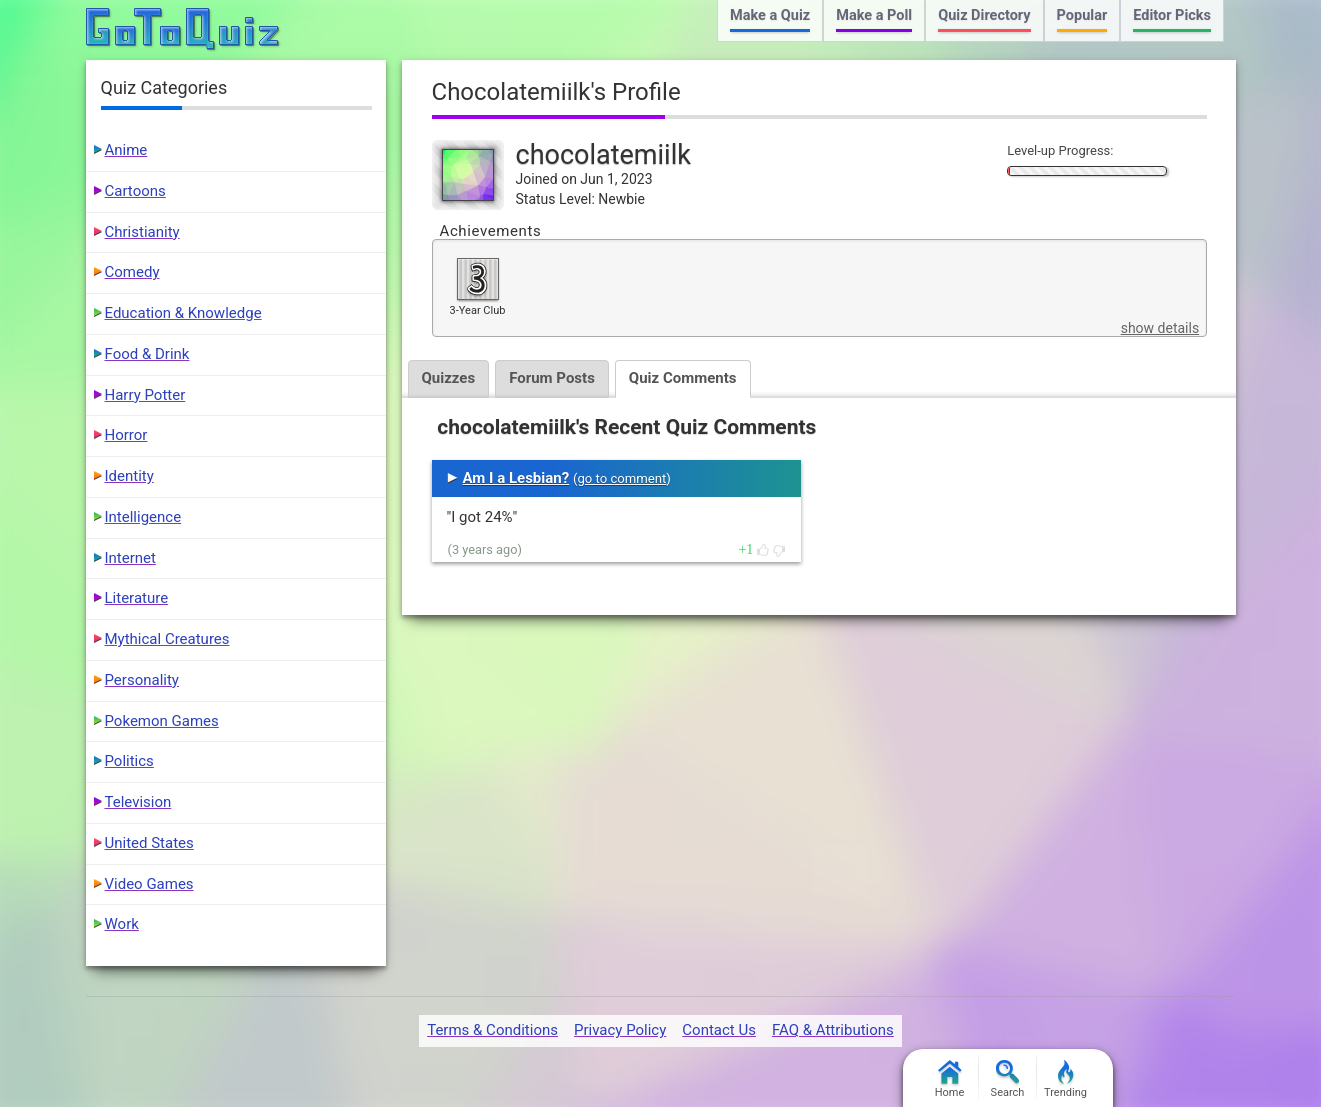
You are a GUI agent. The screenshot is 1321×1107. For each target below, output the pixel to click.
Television (138, 802)
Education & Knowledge (183, 313)
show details (1160, 328)
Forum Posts (552, 378)
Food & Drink (147, 354)
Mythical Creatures (167, 639)
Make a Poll (874, 15)
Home (950, 1079)
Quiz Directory (984, 15)
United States (149, 843)
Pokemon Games (162, 721)
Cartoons (135, 191)
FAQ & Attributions (833, 1030)
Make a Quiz (770, 15)
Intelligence (143, 517)
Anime (126, 150)
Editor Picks (1172, 15)
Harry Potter (145, 395)
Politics (129, 761)
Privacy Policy (620, 1030)
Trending (1065, 1079)
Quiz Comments (683, 378)
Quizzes (449, 378)
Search (1008, 1079)
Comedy (132, 272)
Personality (142, 680)
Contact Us (719, 1030)
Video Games (149, 884)
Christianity (142, 232)
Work (122, 924)
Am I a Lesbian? (516, 478)
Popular (1082, 15)
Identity (129, 476)
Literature (137, 598)
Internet (130, 558)
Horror (126, 435)
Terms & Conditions (492, 1030)
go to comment (621, 478)
